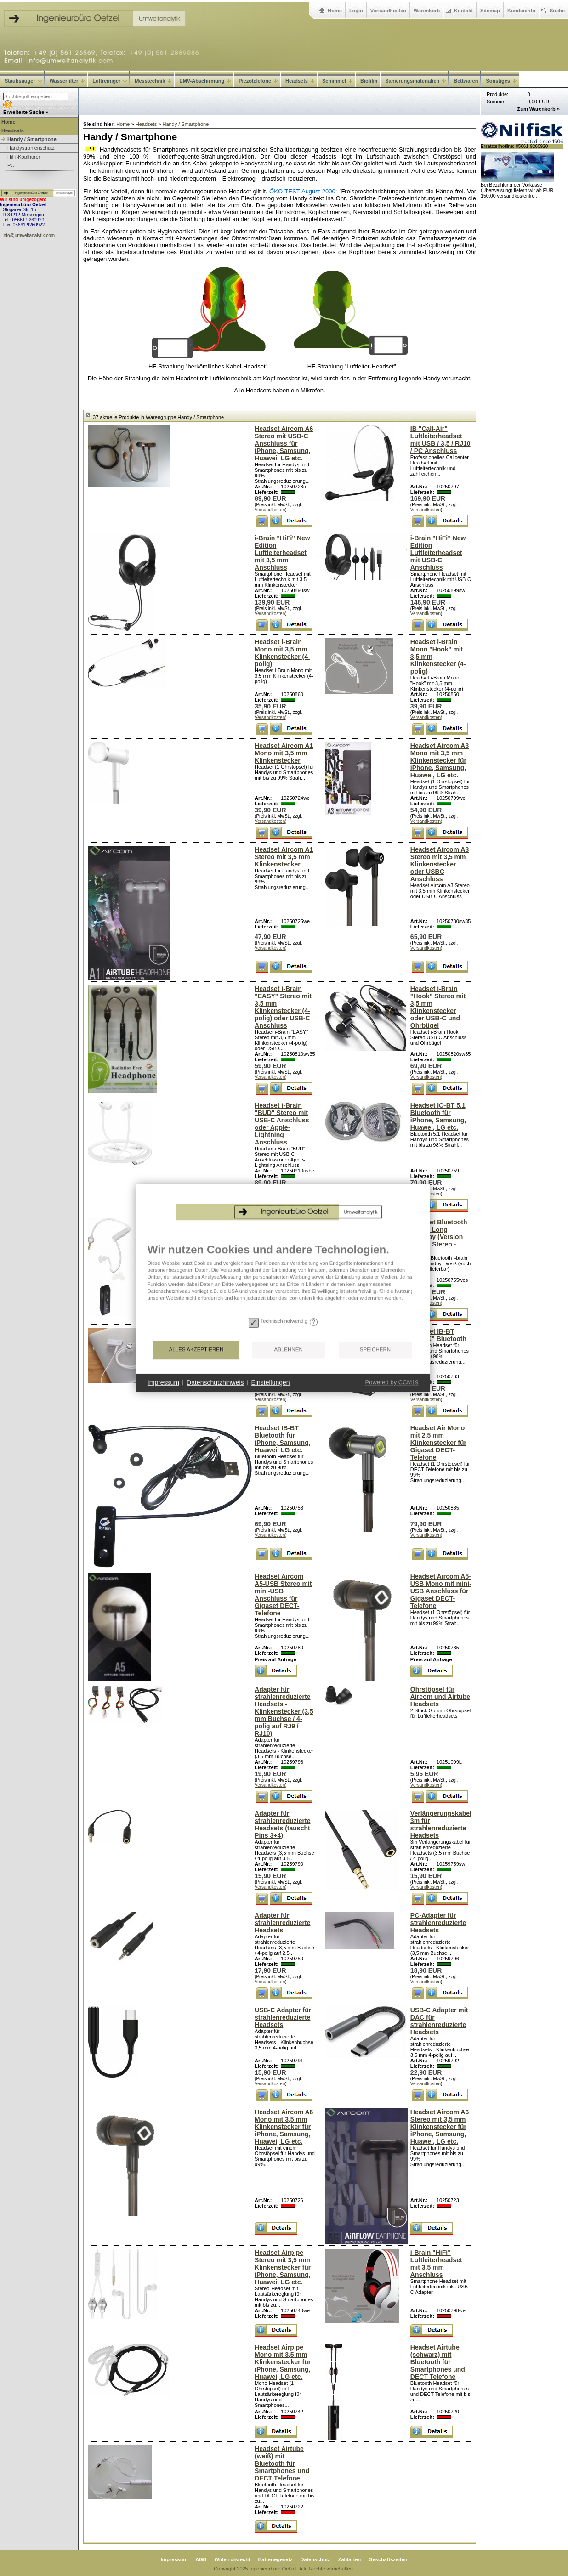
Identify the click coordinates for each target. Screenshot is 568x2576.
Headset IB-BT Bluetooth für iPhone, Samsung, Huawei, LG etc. (282, 1439)
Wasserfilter (67, 81)
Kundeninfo (521, 10)
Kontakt (463, 10)
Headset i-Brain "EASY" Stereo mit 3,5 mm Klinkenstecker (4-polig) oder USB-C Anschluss (283, 1007)
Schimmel (337, 81)
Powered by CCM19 (347, 1416)
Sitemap (490, 10)
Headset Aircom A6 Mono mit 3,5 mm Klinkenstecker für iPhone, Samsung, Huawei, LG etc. (284, 2126)
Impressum (174, 2559)
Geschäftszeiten (388, 2559)
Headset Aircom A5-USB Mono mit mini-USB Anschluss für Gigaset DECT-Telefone (440, 1591)
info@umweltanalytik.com (29, 235)
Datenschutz (315, 2559)
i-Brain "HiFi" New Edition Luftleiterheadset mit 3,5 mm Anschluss (282, 552)
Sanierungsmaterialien (415, 81)
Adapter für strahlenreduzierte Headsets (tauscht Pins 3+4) (282, 1824)
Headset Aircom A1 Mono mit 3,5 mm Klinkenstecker (284, 753)
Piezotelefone (258, 81)
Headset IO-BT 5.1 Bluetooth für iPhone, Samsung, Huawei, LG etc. (438, 1116)
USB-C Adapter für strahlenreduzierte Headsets (283, 2017)
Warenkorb (427, 10)
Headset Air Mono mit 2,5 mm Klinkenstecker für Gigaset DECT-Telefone (438, 1442)
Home (335, 10)
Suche (557, 10)
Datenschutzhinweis (171, 1416)
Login (356, 10)
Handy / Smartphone (32, 139)
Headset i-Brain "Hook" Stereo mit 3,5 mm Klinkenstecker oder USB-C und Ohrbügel (438, 1007)
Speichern (331, 1384)
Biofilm (368, 81)
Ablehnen (244, 1384)
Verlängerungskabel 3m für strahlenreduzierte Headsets (440, 1824)
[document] (239, 1312)
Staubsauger (23, 81)
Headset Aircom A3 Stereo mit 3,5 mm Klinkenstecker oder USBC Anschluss (439, 864)
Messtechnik (153, 81)
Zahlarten (349, 2559)
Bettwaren (466, 81)
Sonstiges (501, 81)
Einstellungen (226, 1416)
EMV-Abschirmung (205, 81)
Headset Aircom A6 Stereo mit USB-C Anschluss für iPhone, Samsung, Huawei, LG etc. (284, 443)
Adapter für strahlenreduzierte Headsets (282, 1923)
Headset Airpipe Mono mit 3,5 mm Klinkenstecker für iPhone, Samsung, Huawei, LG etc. (283, 2362)
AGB (200, 2559)
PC (10, 165)
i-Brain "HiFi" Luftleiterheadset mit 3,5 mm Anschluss (436, 2263)
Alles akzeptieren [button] (152, 1384)
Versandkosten (388, 10)
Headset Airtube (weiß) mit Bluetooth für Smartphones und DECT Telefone (282, 2463)
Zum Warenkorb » (538, 109)
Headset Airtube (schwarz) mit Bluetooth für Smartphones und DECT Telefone (437, 2362)
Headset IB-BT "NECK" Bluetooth (438, 1335)
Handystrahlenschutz (31, 148)
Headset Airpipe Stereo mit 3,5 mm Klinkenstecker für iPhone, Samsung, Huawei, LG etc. (283, 2267)
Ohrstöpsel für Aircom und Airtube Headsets (440, 1697)
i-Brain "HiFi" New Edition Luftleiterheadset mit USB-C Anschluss (438, 552)
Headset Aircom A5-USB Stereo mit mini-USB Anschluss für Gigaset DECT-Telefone (283, 1595)
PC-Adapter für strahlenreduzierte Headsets (438, 1923)
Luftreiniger (109, 81)
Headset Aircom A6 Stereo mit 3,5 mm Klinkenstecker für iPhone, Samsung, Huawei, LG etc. (439, 2126)
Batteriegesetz (275, 2559)
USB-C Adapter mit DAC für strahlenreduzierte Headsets (439, 2021)
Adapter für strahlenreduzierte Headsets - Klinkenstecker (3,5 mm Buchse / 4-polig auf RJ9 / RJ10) (284, 1711)
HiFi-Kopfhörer (23, 156)
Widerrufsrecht (232, 2559)
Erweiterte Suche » (25, 112)
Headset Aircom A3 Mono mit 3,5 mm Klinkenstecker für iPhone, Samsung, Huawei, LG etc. (439, 760)
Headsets (299, 81)
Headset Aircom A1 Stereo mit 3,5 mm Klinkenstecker (284, 857)
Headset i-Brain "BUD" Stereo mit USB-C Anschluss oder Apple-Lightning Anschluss (282, 1124)
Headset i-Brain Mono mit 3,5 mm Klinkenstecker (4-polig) (282, 653)
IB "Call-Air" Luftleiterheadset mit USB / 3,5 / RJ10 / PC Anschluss (440, 439)
